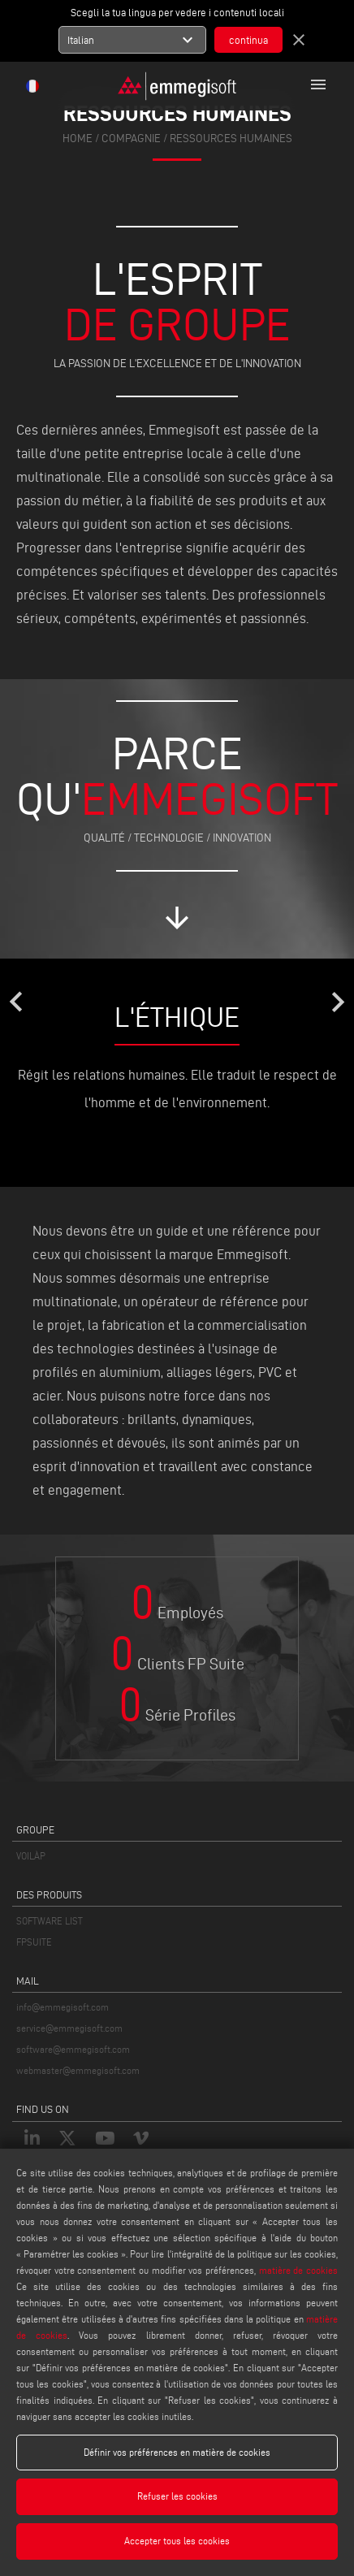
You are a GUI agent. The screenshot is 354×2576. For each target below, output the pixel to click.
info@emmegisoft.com (62, 2007)
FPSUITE (34, 1942)
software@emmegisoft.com (73, 2049)
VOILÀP (30, 1856)
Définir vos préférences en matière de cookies (177, 2452)
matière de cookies (298, 2270)
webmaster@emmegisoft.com (78, 2070)
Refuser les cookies (177, 2496)
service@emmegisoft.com (69, 2028)
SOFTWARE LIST (49, 1921)
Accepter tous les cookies (177, 2540)
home (78, 138)
